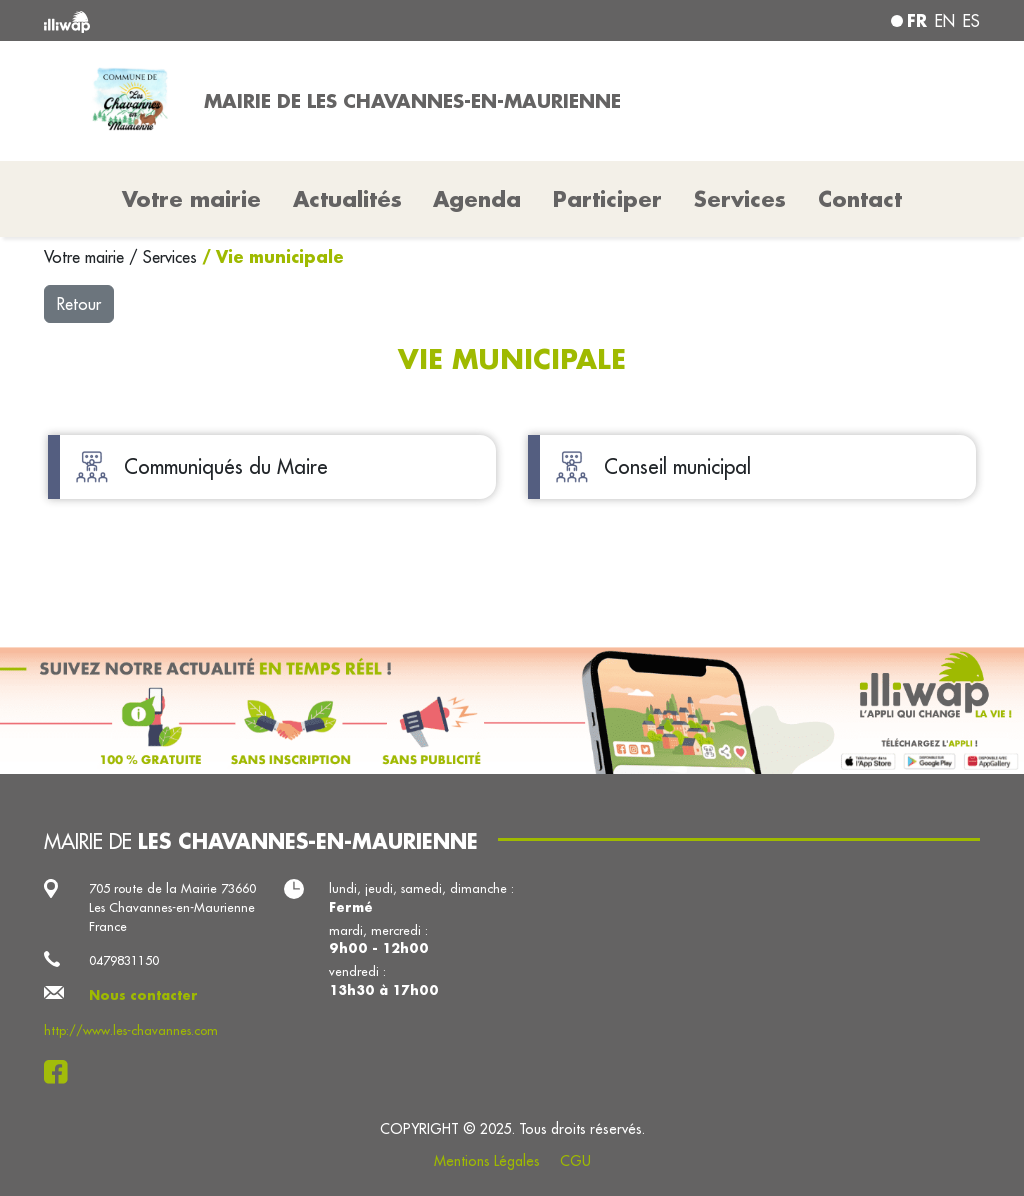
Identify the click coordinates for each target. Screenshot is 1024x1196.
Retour (79, 304)
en (945, 21)
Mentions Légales (487, 1161)
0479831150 (124, 960)
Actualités (347, 199)
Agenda (477, 199)
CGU (575, 1161)
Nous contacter (143, 995)
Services (172, 257)
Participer (607, 199)
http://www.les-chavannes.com (131, 1030)
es (971, 21)
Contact (860, 199)
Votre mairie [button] (191, 199)
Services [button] (740, 199)
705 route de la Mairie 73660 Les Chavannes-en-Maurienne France (172, 907)
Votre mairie (86, 257)
